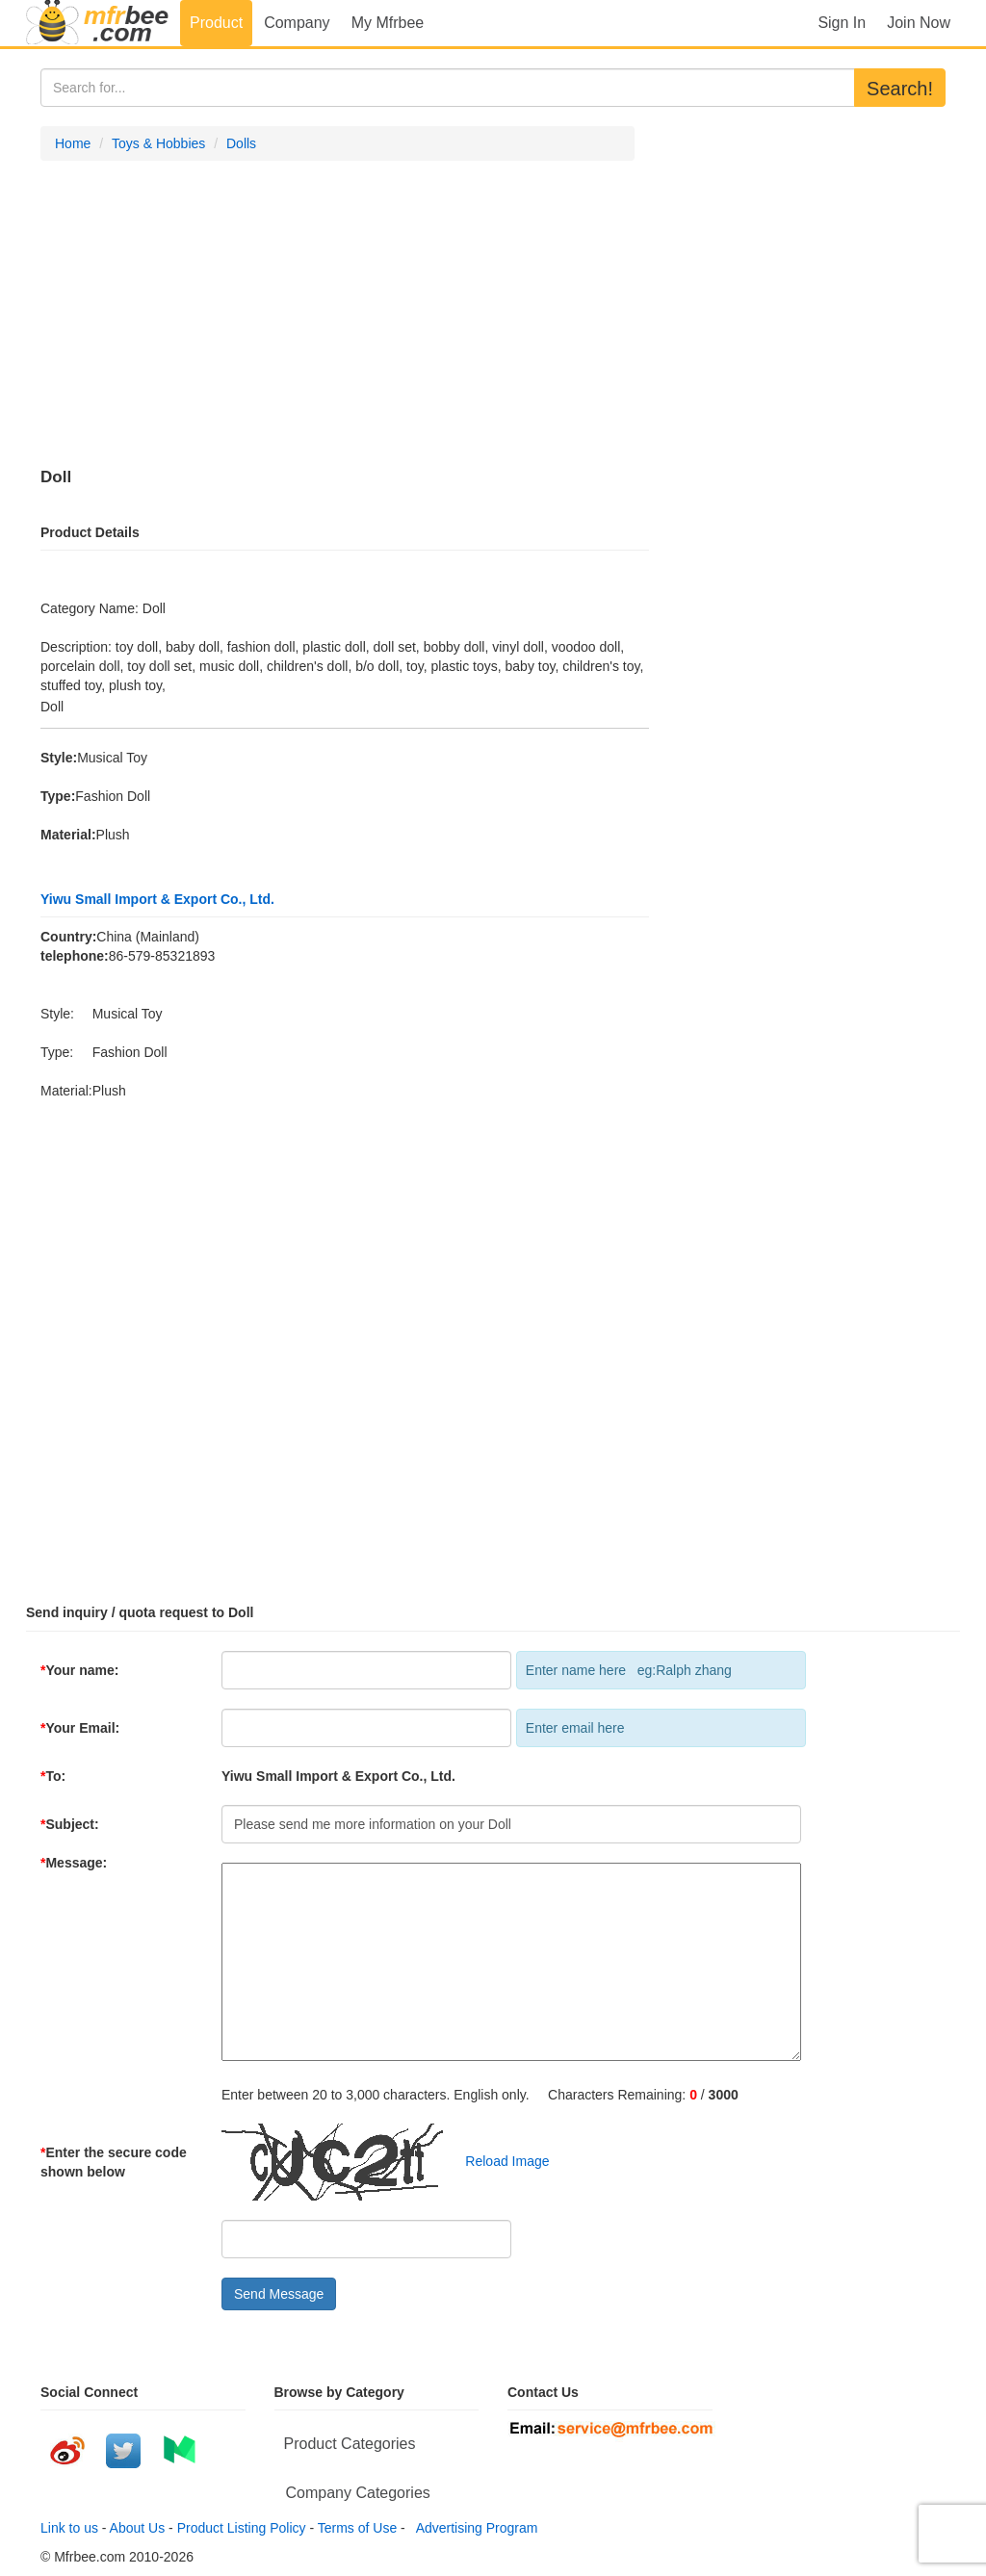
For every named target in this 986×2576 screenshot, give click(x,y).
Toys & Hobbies (158, 143)
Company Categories (358, 2493)
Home (73, 143)
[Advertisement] (337, 315)
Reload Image (498, 2161)
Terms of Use (357, 2528)
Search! (900, 88)
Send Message (279, 2294)
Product (216, 22)
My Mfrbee (388, 22)
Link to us (69, 2528)
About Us (138, 2528)
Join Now (918, 22)
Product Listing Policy (241, 2528)
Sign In (841, 22)
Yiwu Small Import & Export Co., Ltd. (157, 899)
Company (296, 22)
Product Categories (350, 2443)
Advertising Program (473, 2528)
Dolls (241, 143)
